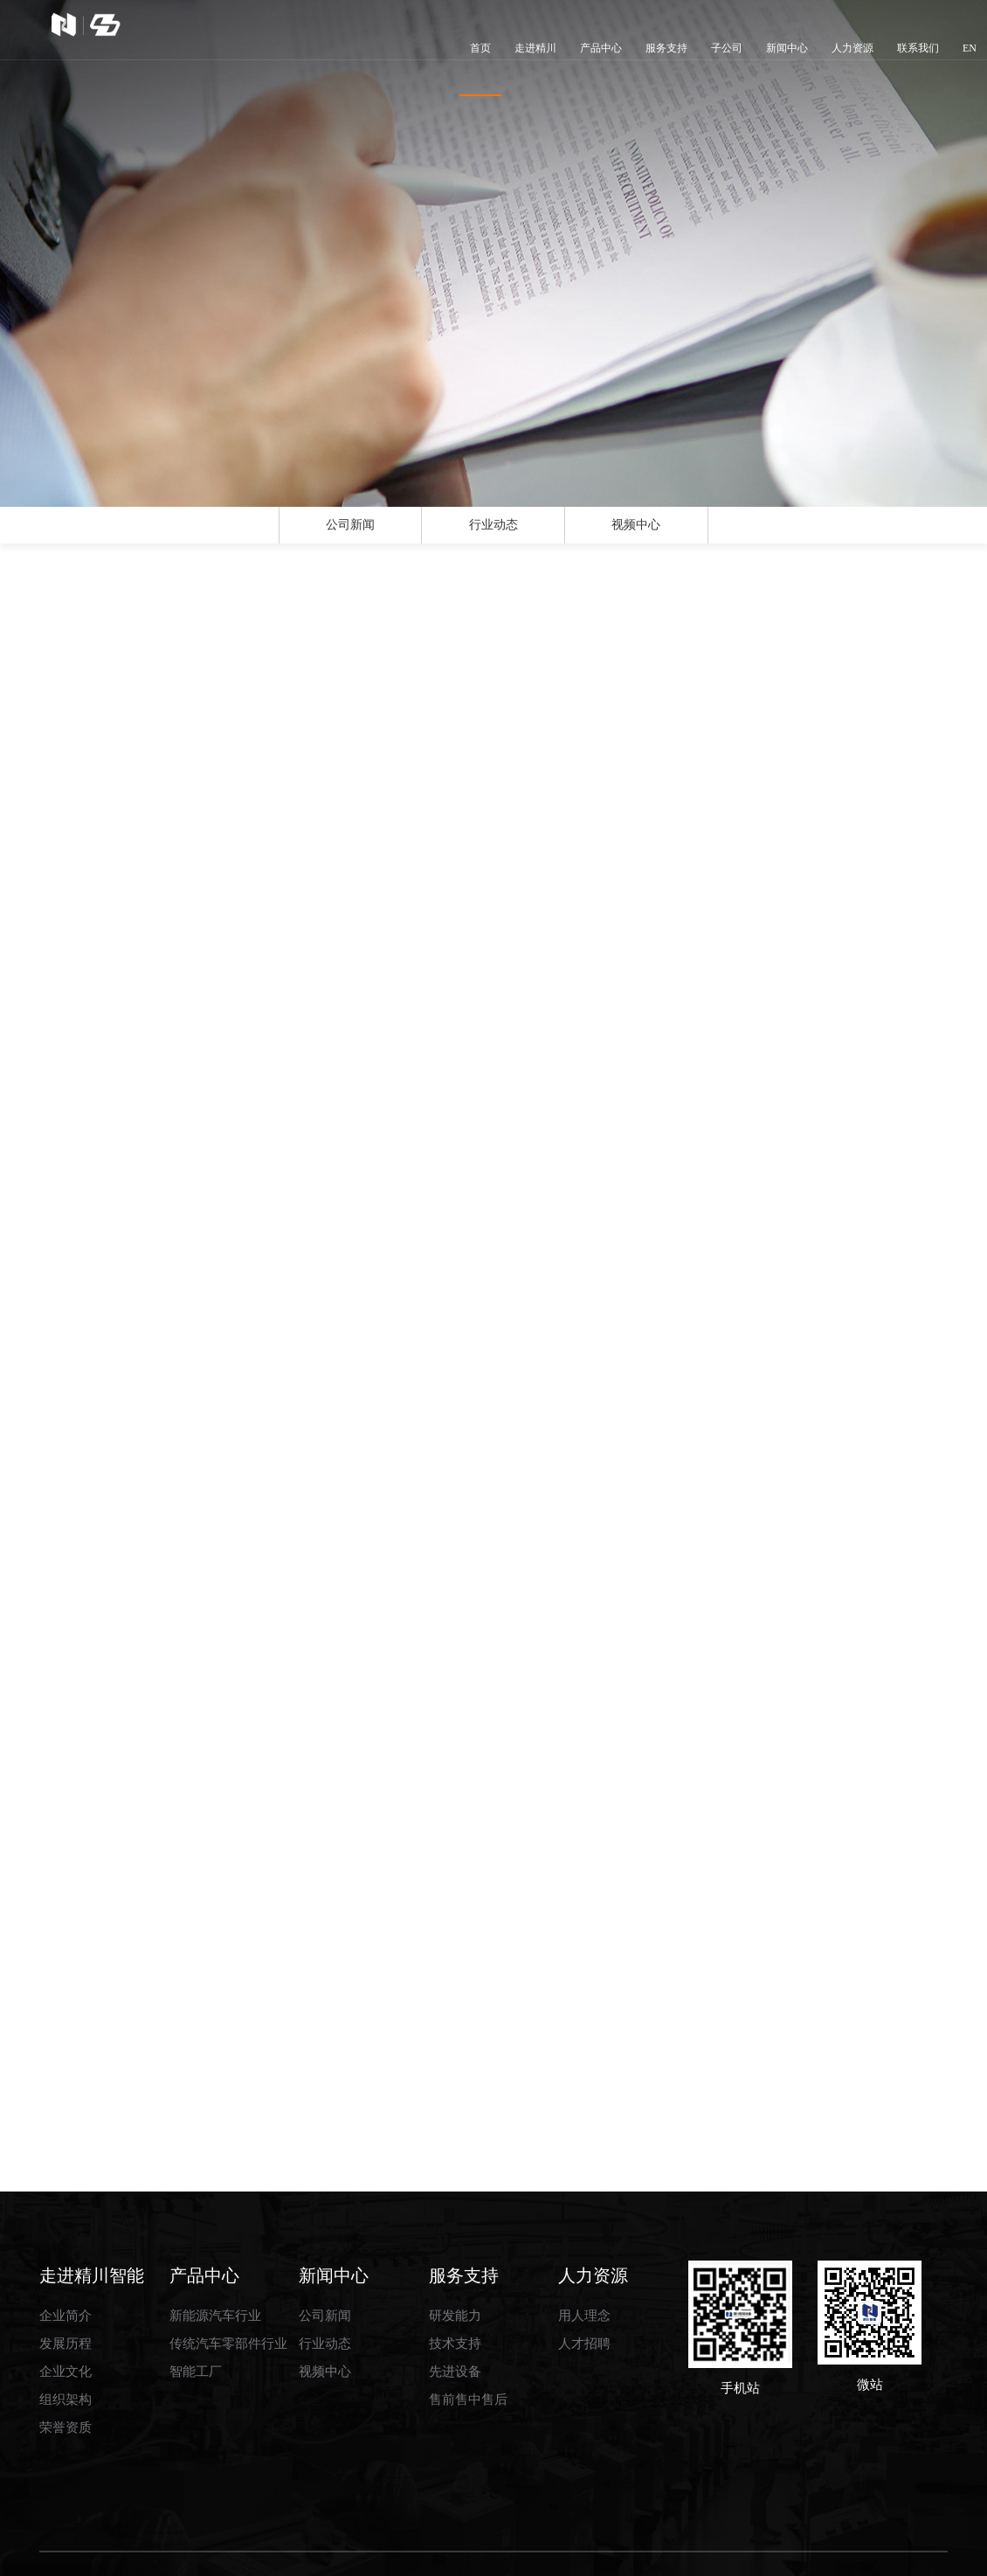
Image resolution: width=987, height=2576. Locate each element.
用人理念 (584, 2268)
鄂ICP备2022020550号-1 (737, 2553)
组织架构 (65, 2352)
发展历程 (65, 2296)
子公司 (726, 48)
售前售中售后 (468, 2352)
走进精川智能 (91, 2227)
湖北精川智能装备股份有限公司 (272, 2553)
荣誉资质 (65, 2380)
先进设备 (455, 2324)
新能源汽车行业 (215, 2268)
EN (970, 48)
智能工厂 (195, 2324)
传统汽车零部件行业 (228, 2296)
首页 (480, 69)
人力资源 (852, 48)
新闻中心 (787, 48)
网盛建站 (582, 2553)
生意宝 (536, 2553)
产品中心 (601, 48)
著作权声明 (641, 2553)
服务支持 (666, 48)
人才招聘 (584, 2296)
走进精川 (535, 48)
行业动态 (493, 536)
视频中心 (635, 536)
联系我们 (918, 48)
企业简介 (65, 2268)
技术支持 (455, 2296)
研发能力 (455, 2268)
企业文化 (65, 2324)
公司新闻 (350, 536)
